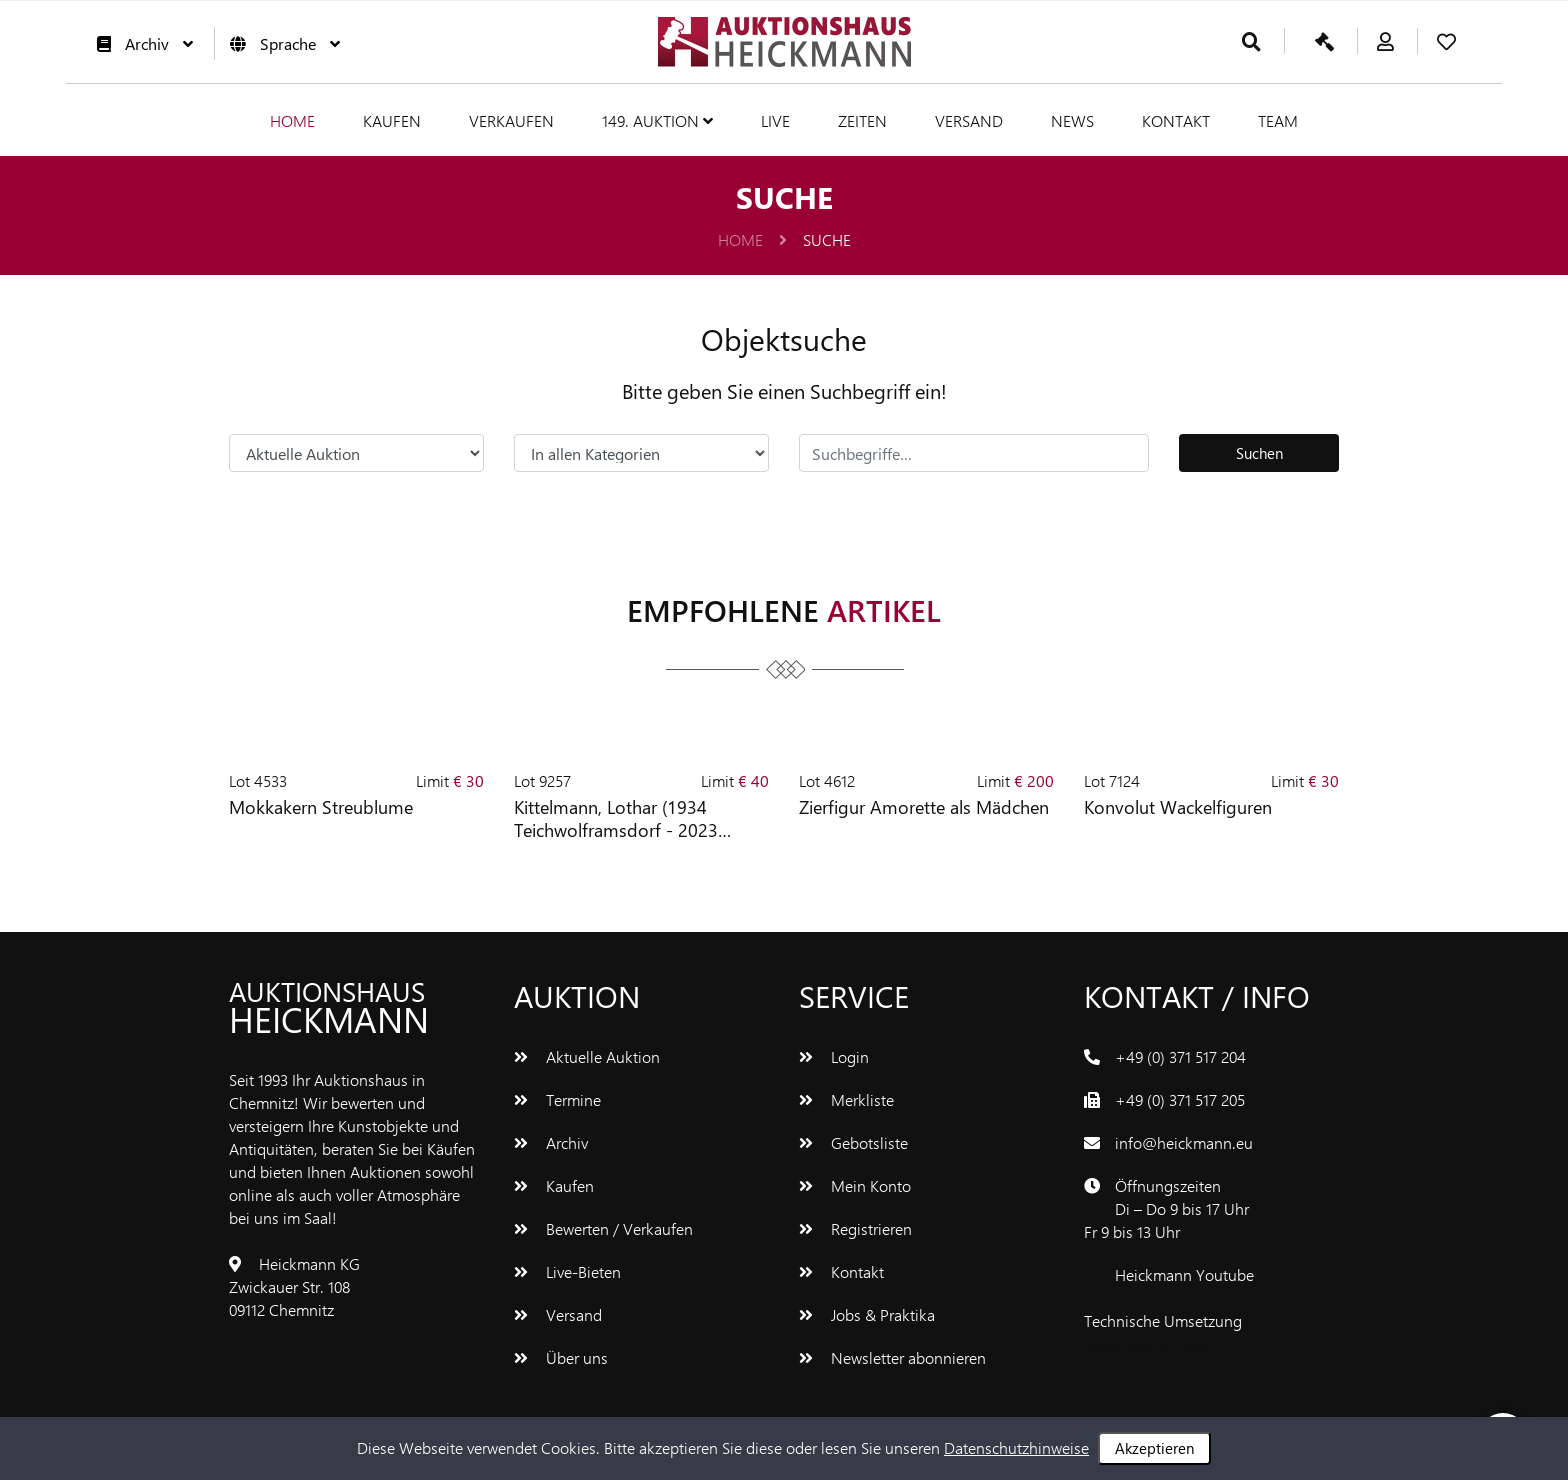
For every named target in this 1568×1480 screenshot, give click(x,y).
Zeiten (862, 120)
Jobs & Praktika (867, 1314)
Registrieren (855, 1228)
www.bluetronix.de (1147, 1343)
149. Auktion (657, 120)
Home (292, 120)
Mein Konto (855, 1185)
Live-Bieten (567, 1271)
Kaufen (392, 120)
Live (775, 120)
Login (834, 1056)
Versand (969, 120)
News (1072, 120)
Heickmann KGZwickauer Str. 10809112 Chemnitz (294, 1286)
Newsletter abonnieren (892, 1357)
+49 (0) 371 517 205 (1180, 1099)
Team (1278, 120)
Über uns (561, 1357)
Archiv (140, 43)
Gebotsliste (853, 1142)
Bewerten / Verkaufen (603, 1228)
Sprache (280, 43)
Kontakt (1176, 120)
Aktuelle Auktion (587, 1056)
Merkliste (846, 1099)
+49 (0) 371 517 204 (1180, 1056)
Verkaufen (511, 120)
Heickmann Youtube (1184, 1274)
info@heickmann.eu (1184, 1142)
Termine (557, 1099)
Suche (827, 239)
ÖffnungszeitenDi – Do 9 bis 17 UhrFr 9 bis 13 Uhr (1166, 1208)
